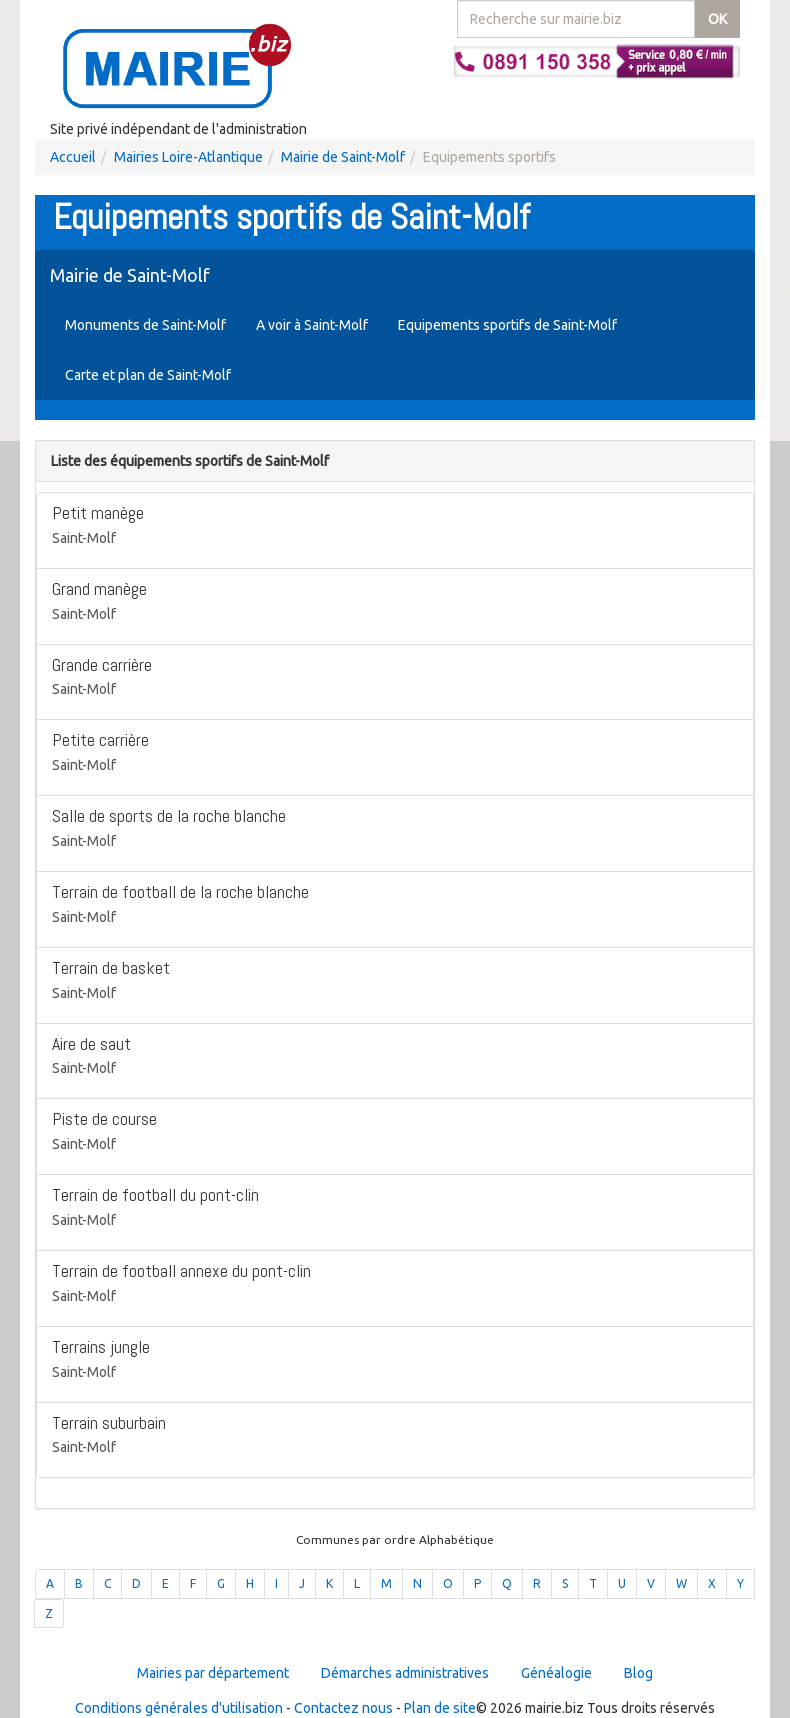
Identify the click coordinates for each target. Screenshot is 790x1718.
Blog (638, 1673)
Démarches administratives (405, 1673)
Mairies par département (213, 1673)
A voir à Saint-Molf (312, 325)
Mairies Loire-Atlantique (188, 157)
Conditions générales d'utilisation (179, 1708)
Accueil (73, 157)
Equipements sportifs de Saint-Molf (507, 325)
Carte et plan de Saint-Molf (148, 375)
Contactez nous (343, 1708)
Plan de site (440, 1708)
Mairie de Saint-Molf (343, 157)
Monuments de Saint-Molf (145, 325)
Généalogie (556, 1673)
